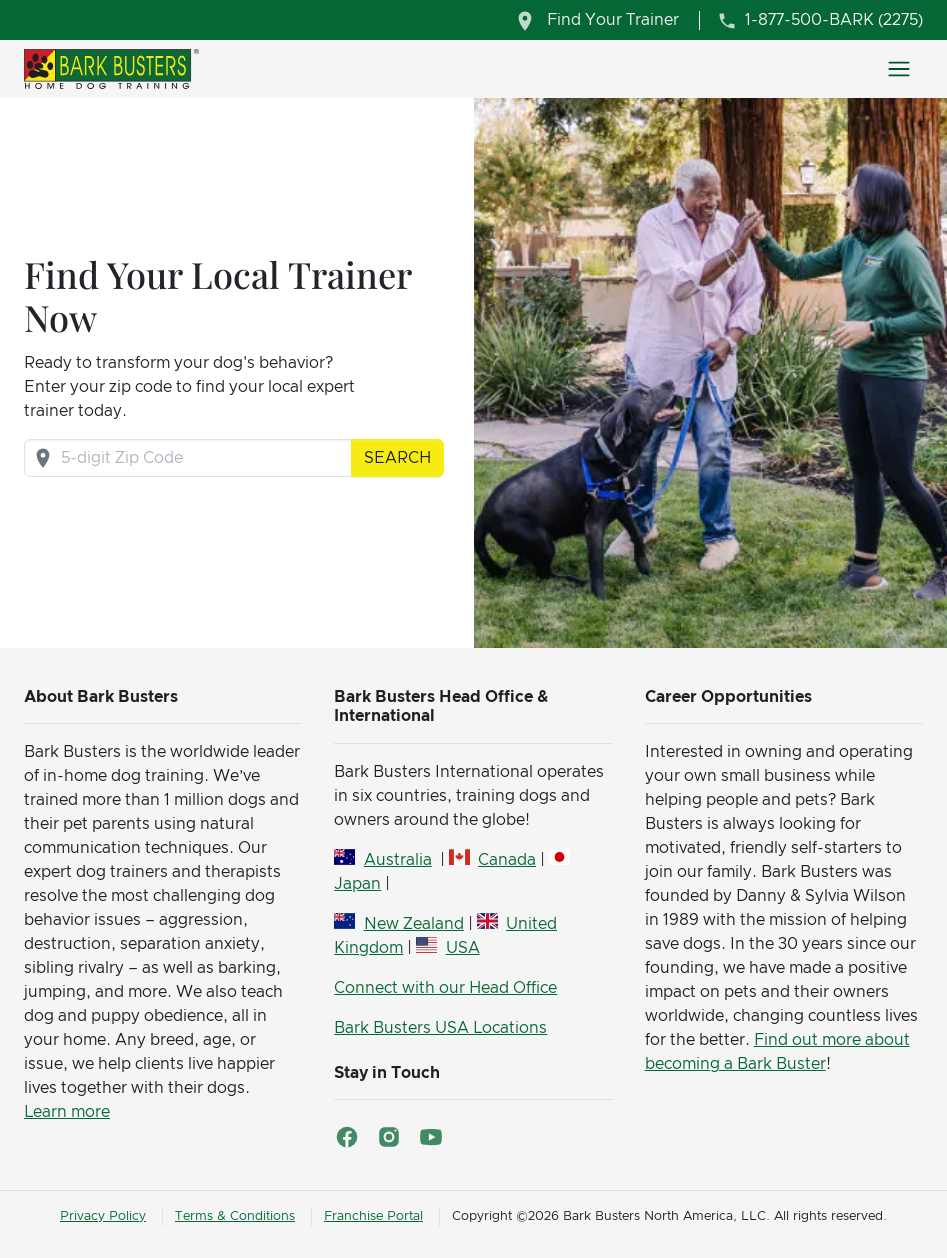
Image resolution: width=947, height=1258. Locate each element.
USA (463, 948)
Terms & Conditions (235, 1216)
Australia (398, 860)
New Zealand (414, 924)
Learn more (67, 1112)
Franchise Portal (373, 1216)
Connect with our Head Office (445, 988)
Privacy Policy (103, 1216)
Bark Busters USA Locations (440, 1028)
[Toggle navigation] (899, 69)
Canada (507, 860)
